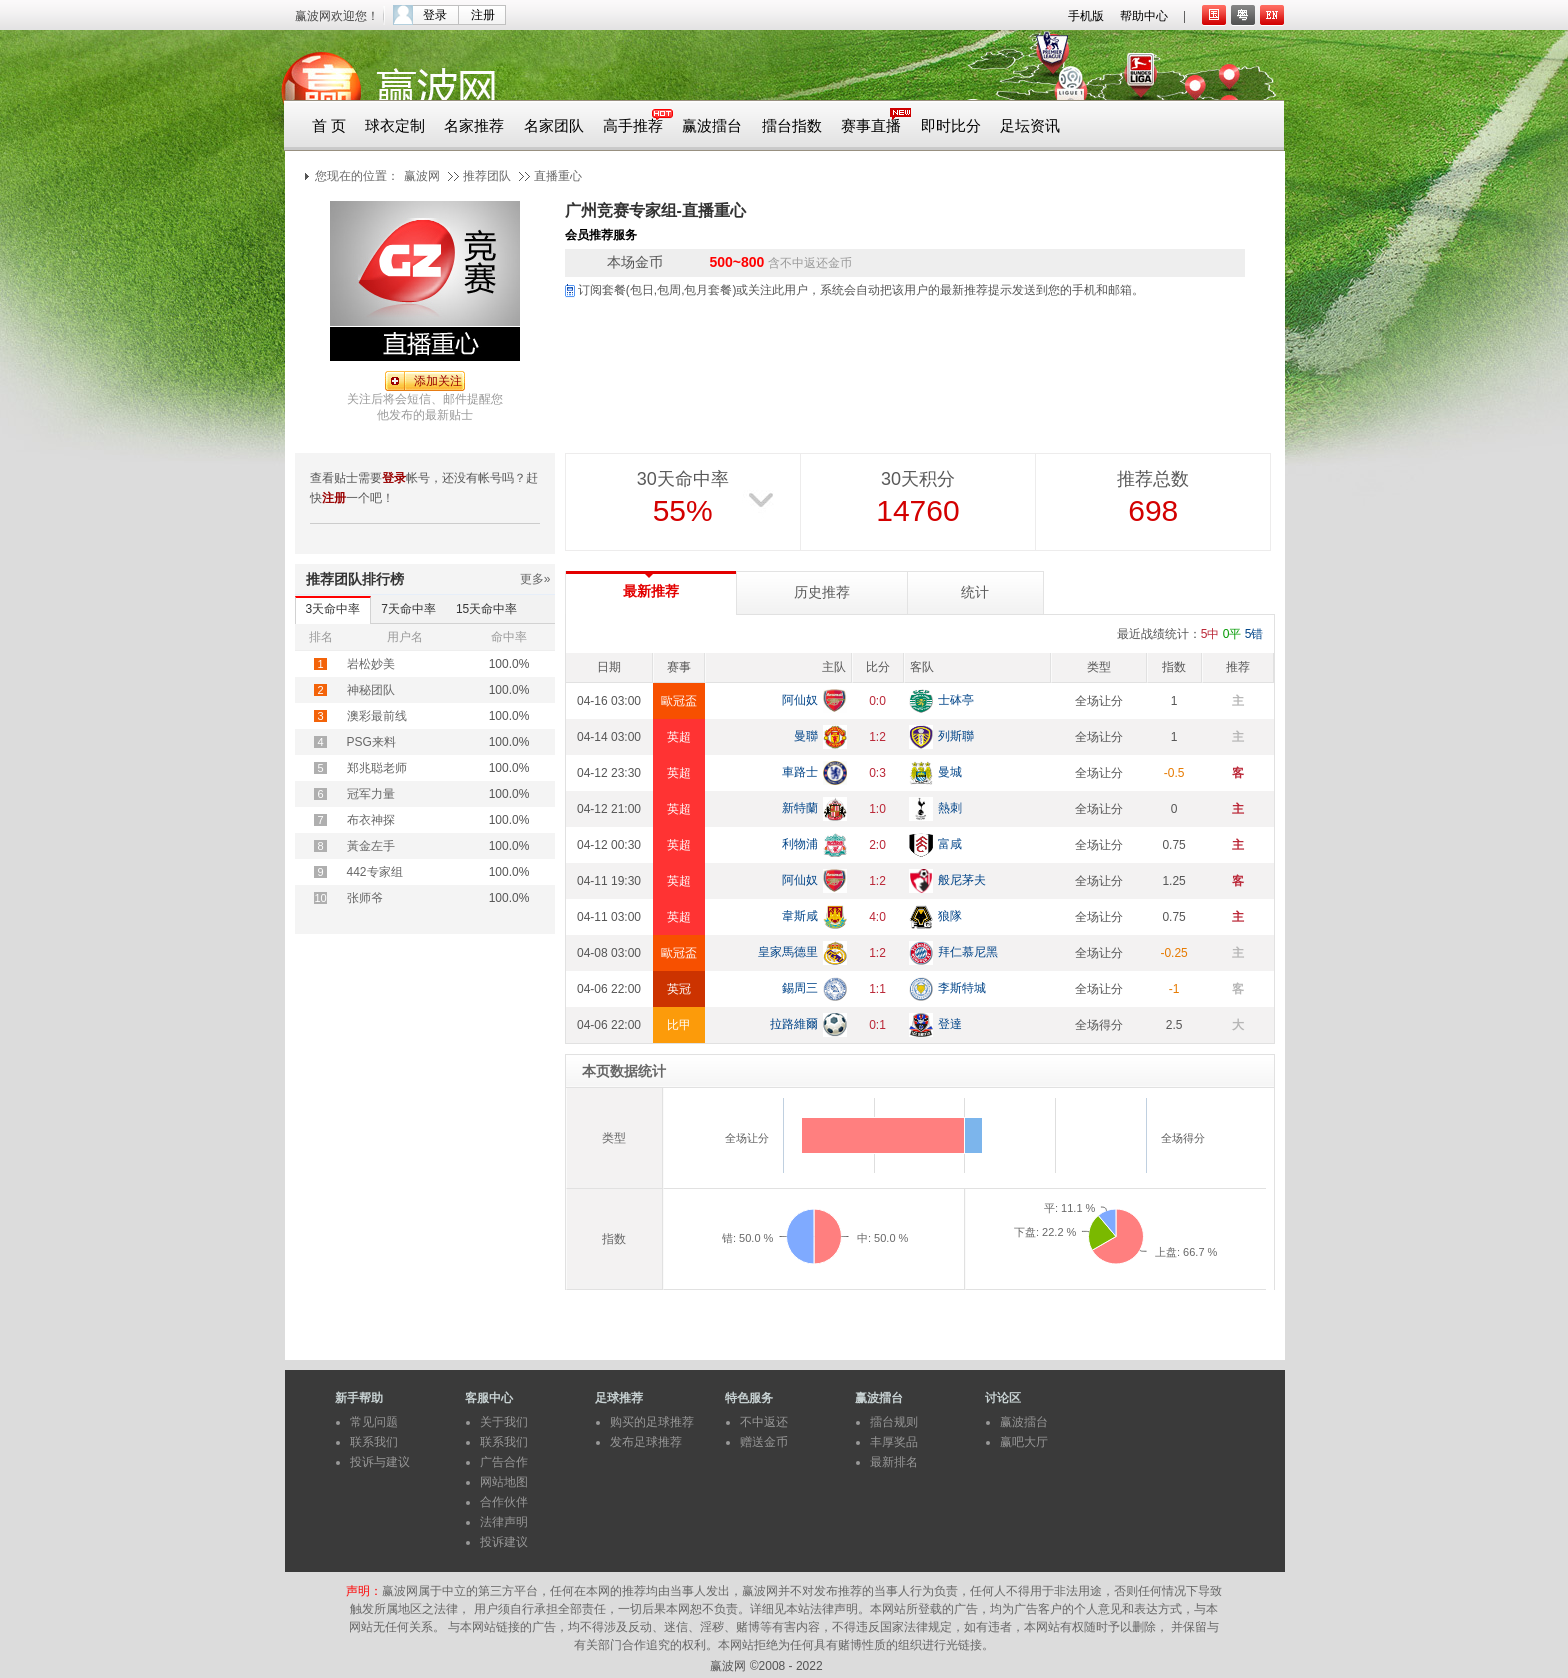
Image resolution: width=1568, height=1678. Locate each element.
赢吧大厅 (1024, 1442)
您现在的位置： (357, 176)
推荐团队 (487, 176)
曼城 (950, 772)
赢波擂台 (712, 126)
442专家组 (375, 872)
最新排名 (894, 1462)
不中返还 (764, 1422)
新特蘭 (800, 808)
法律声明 (504, 1522)
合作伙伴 (504, 1502)
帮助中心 (1144, 16)
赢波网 (422, 176)
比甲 (679, 1025)
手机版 (1086, 16)
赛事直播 (871, 126)
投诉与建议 (380, 1462)
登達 (950, 1024)
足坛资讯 (1030, 126)
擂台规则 (894, 1422)
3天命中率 (333, 609)
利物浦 (800, 844)
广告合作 (504, 1462)
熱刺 (950, 808)
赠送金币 (764, 1442)
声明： (364, 1591)
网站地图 (504, 1482)
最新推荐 (651, 591)
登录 (435, 15)
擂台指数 (792, 126)
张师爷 (365, 898)
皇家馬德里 (788, 952)
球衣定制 (395, 126)
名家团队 (554, 126)
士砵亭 (956, 700)
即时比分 (951, 126)
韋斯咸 (800, 916)
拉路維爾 (794, 1024)
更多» (535, 579)
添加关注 (438, 381)
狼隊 (950, 916)
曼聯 (806, 736)
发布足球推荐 (646, 1442)
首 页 (329, 126)
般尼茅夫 (962, 880)
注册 (483, 15)
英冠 (679, 989)
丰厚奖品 (894, 1442)
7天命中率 (408, 609)
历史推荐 (822, 592)
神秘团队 (371, 690)
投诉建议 (504, 1542)
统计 (975, 592)
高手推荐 (633, 126)
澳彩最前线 (377, 716)
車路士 (800, 772)
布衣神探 (371, 820)
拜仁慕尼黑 (968, 952)
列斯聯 (956, 736)
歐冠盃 (679, 701)
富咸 (950, 844)
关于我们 (504, 1422)
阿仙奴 (800, 700)
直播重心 (558, 176)
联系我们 (374, 1442)
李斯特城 (962, 988)
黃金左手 (371, 846)
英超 (679, 737)
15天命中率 (486, 609)
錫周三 (800, 988)
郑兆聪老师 (377, 768)
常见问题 (374, 1422)
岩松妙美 (371, 664)
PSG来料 (371, 742)
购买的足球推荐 (652, 1422)
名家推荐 (474, 126)
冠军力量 (371, 794)
